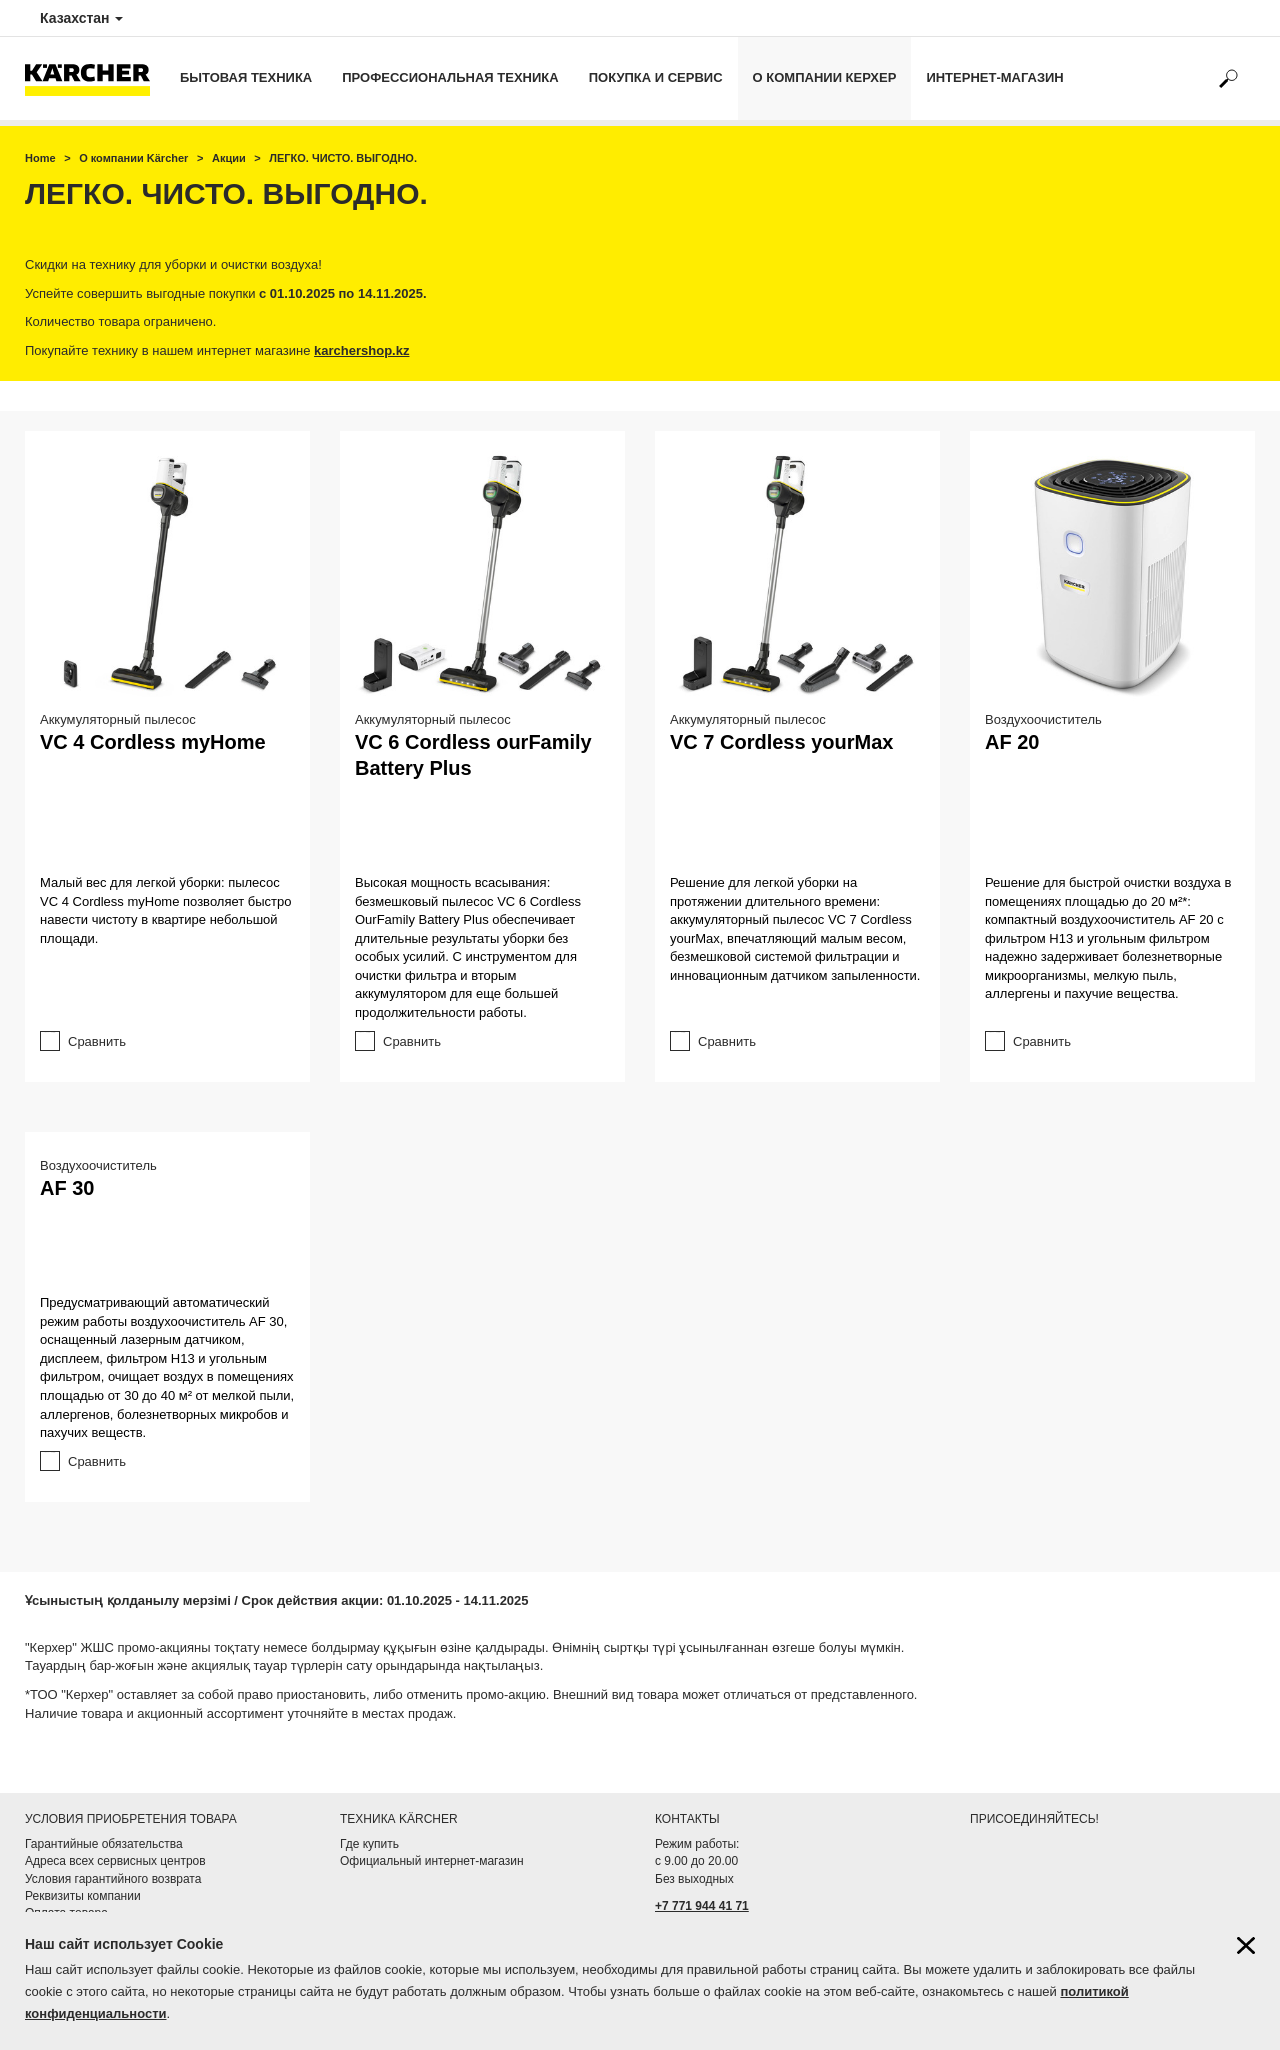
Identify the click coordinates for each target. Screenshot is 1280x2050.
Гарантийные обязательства (104, 1844)
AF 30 (67, 1188)
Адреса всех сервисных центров (115, 1861)
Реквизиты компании (83, 1896)
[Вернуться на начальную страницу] (95, 78)
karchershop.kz (361, 350)
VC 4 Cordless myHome (153, 742)
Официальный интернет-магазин (432, 1861)
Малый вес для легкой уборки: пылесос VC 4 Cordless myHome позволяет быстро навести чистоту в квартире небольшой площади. (166, 910)
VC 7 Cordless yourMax (781, 742)
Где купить (369, 1844)
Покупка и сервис (656, 77)
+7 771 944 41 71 (702, 1906)
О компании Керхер (825, 77)
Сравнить (97, 1041)
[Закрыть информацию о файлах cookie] (1246, 1945)
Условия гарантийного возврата (113, 1879)
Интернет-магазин (994, 77)
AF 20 (1012, 742)
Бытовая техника (246, 77)
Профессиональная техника (450, 77)
